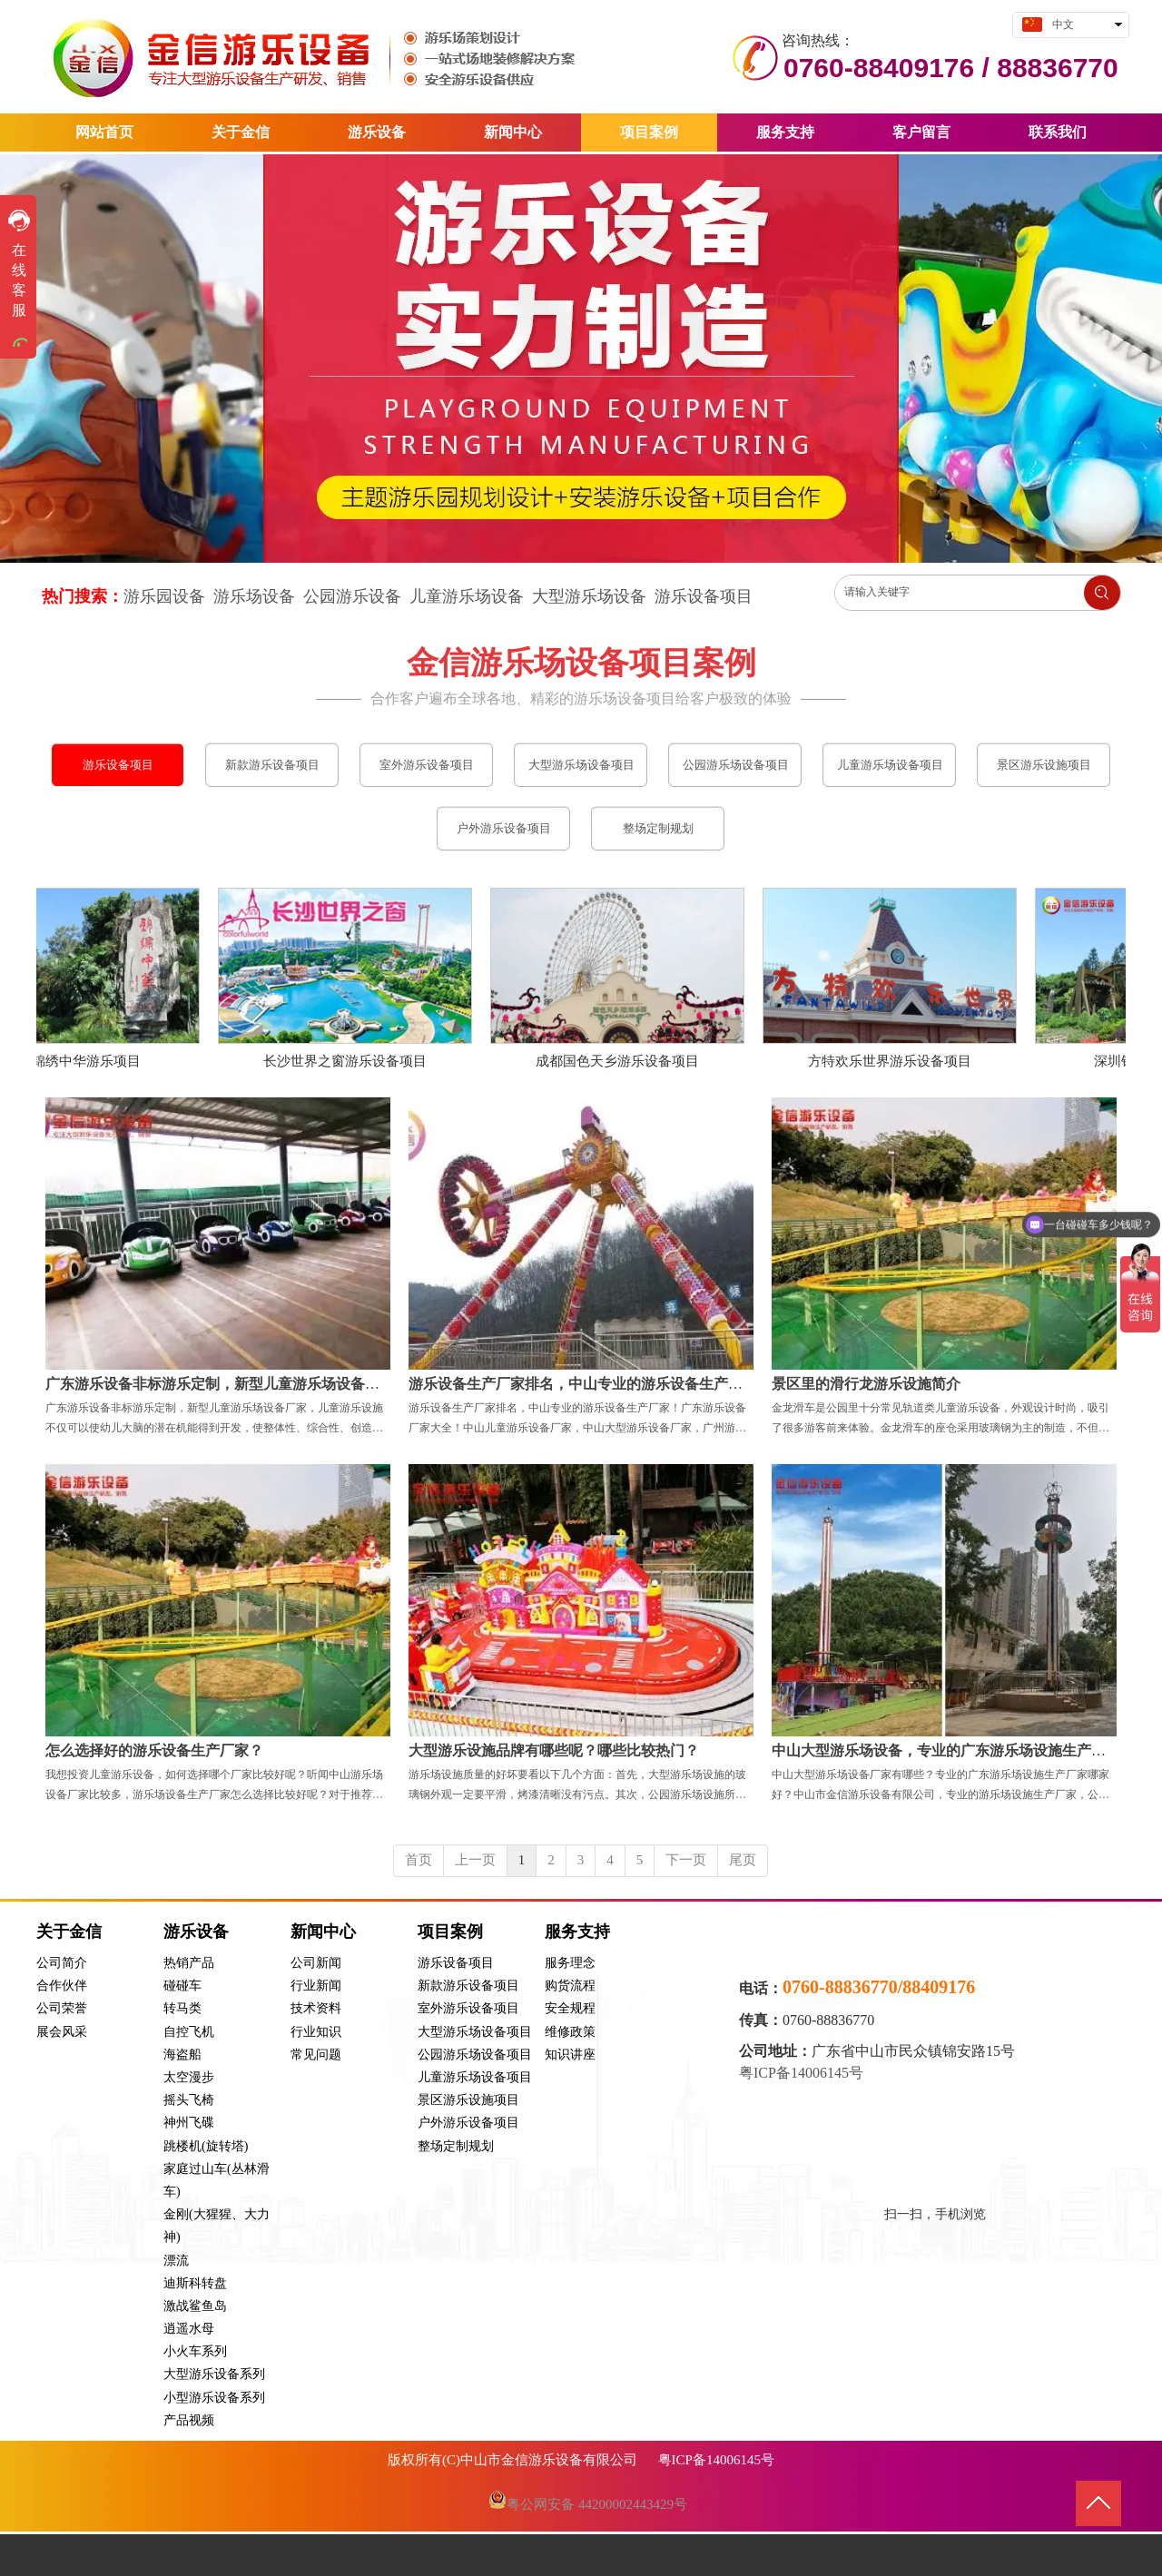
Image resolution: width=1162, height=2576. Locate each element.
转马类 (182, 2008)
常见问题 (315, 2054)
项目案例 (450, 1931)
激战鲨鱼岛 (195, 2306)
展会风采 (61, 2032)
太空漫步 (188, 2077)
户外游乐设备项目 (468, 2122)
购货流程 (570, 1985)
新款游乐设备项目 (468, 1985)
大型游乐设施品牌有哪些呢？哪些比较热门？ (554, 1750)
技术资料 (315, 2008)
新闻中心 (323, 1931)
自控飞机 (188, 2032)
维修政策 (570, 2032)
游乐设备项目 (704, 596)
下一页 (685, 1860)
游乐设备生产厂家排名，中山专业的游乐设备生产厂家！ (590, 1383)
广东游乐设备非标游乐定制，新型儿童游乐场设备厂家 (219, 1383)
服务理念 (570, 1963)
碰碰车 (182, 1985)
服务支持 (577, 1931)
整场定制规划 (456, 2146)
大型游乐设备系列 (214, 2374)
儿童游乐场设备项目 (475, 2077)
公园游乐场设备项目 (475, 2054)
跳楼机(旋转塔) (205, 2146)
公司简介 (61, 1963)
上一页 (475, 1860)
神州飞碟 (188, 2122)
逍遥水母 (188, 2328)
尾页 (742, 1860)
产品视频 (188, 2420)
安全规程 (570, 2008)
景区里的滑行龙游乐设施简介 (866, 1383)
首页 (418, 1860)
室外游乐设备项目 (468, 2008)
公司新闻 (315, 1963)
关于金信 (69, 1931)
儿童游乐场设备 (466, 596)
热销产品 (188, 1963)
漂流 (176, 2260)
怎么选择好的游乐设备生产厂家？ (154, 1750)
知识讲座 (570, 2054)
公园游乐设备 (352, 596)
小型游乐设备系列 (214, 2397)
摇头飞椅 (188, 2100)
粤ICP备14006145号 (803, 2072)
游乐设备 (196, 1931)
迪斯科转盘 (195, 2283)
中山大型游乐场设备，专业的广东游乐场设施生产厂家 (946, 1750)
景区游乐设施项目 (468, 2100)
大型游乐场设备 (589, 596)
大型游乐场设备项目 (475, 2032)
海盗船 (182, 2054)
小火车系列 (195, 2351)
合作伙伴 (61, 1985)
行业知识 (315, 2032)
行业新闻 (315, 1985)
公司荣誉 (61, 2008)
